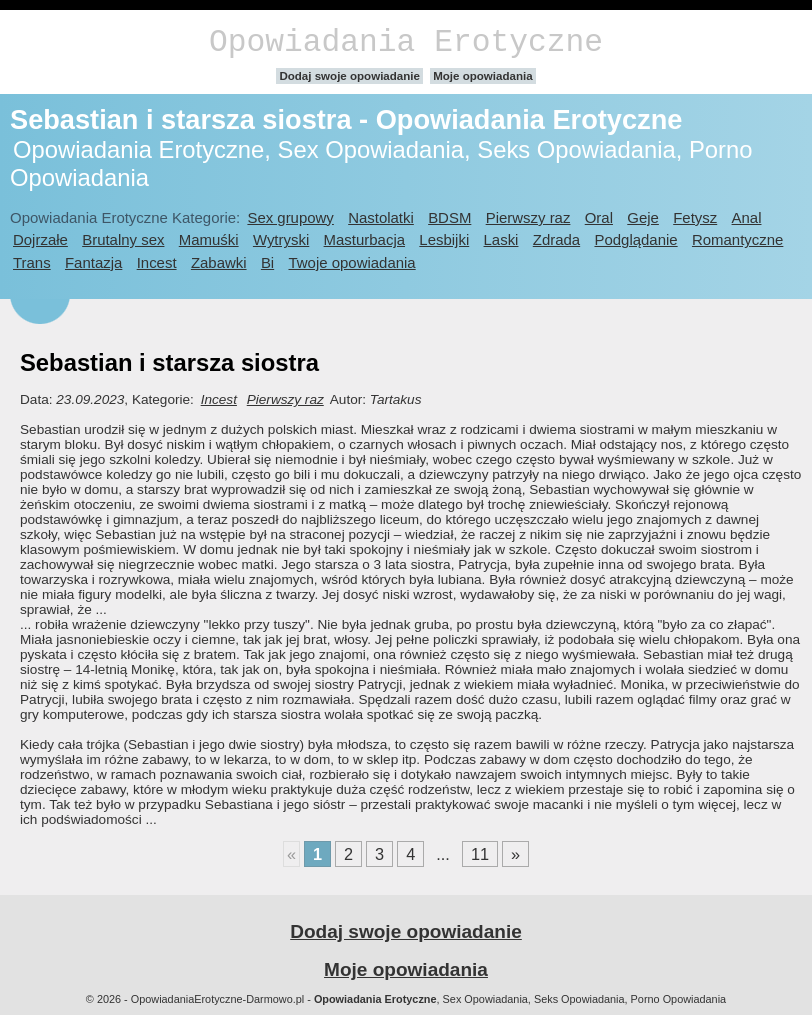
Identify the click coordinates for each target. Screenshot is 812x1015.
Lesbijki (444, 239)
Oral (599, 217)
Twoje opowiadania (351, 262)
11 (480, 854)
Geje (643, 217)
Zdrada (556, 239)
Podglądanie (635, 239)
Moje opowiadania (482, 76)
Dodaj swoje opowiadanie (349, 76)
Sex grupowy (290, 217)
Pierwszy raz (528, 217)
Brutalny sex (123, 239)
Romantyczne (737, 239)
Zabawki (219, 262)
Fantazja (93, 262)
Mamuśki (209, 239)
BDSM (449, 217)
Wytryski (281, 239)
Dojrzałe (40, 239)
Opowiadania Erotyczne (406, 42)
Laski (501, 239)
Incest (157, 262)
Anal (747, 217)
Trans (32, 262)
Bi (267, 262)
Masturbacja (364, 239)
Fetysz (695, 217)
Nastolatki (381, 217)
